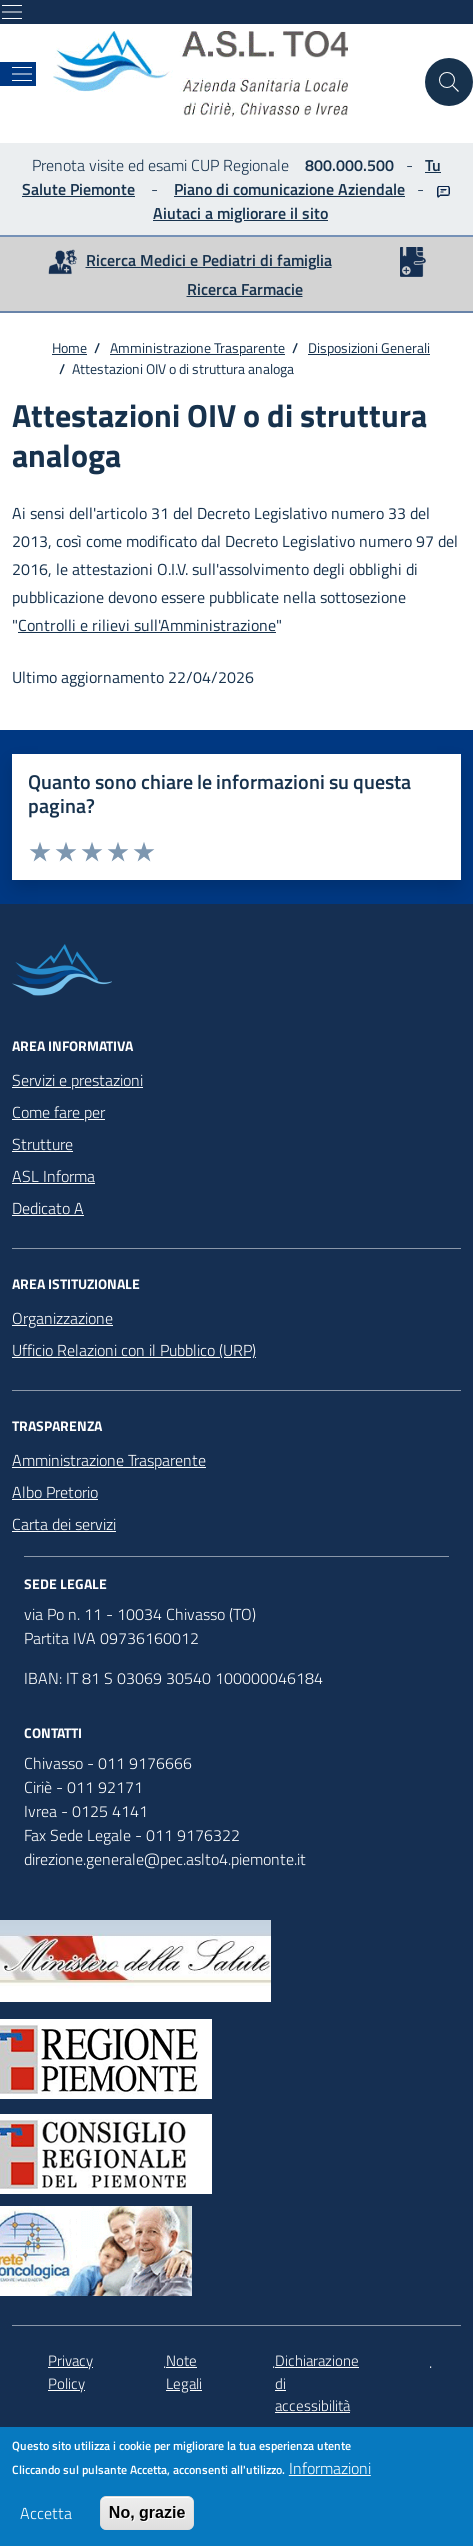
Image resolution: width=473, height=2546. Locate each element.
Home (69, 347)
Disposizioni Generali (369, 347)
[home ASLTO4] (230, 74)
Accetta (46, 2519)
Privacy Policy (70, 2372)
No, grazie (147, 2518)
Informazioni (330, 2474)
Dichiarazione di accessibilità (317, 2383)
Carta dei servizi (64, 1524)
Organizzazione (62, 1318)
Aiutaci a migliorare (219, 213)
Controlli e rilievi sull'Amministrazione (147, 625)
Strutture (42, 1144)
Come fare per (58, 1112)
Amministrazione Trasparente (197, 347)
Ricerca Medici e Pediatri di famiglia (209, 260)
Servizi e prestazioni (77, 1080)
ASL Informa (53, 1176)
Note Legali (184, 2372)
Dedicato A (48, 1208)
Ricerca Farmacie (245, 289)
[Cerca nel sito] (449, 82)
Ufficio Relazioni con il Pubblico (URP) (134, 1350)
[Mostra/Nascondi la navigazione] (12, 12)
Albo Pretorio (55, 1492)
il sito (307, 213)
